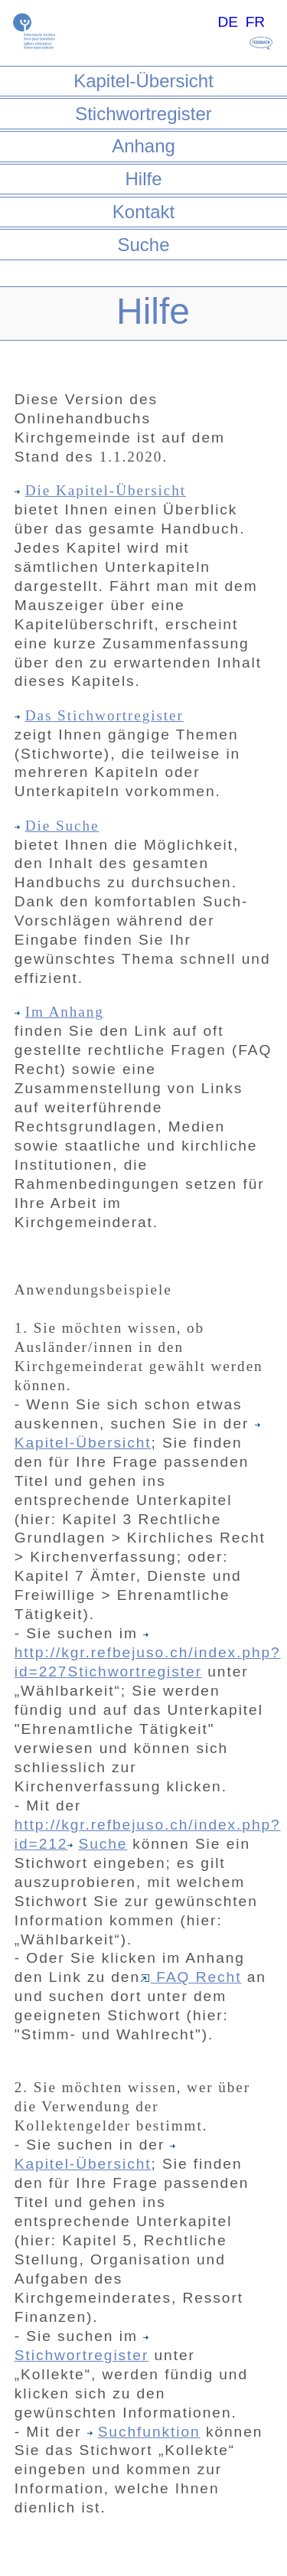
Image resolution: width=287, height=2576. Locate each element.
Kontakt (143, 211)
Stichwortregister (143, 113)
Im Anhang (59, 1012)
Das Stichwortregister (99, 715)
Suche (143, 244)
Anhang (143, 145)
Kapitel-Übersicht (143, 80)
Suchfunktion (144, 2432)
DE (227, 22)
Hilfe (143, 178)
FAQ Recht (190, 1977)
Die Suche (57, 826)
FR (256, 22)
